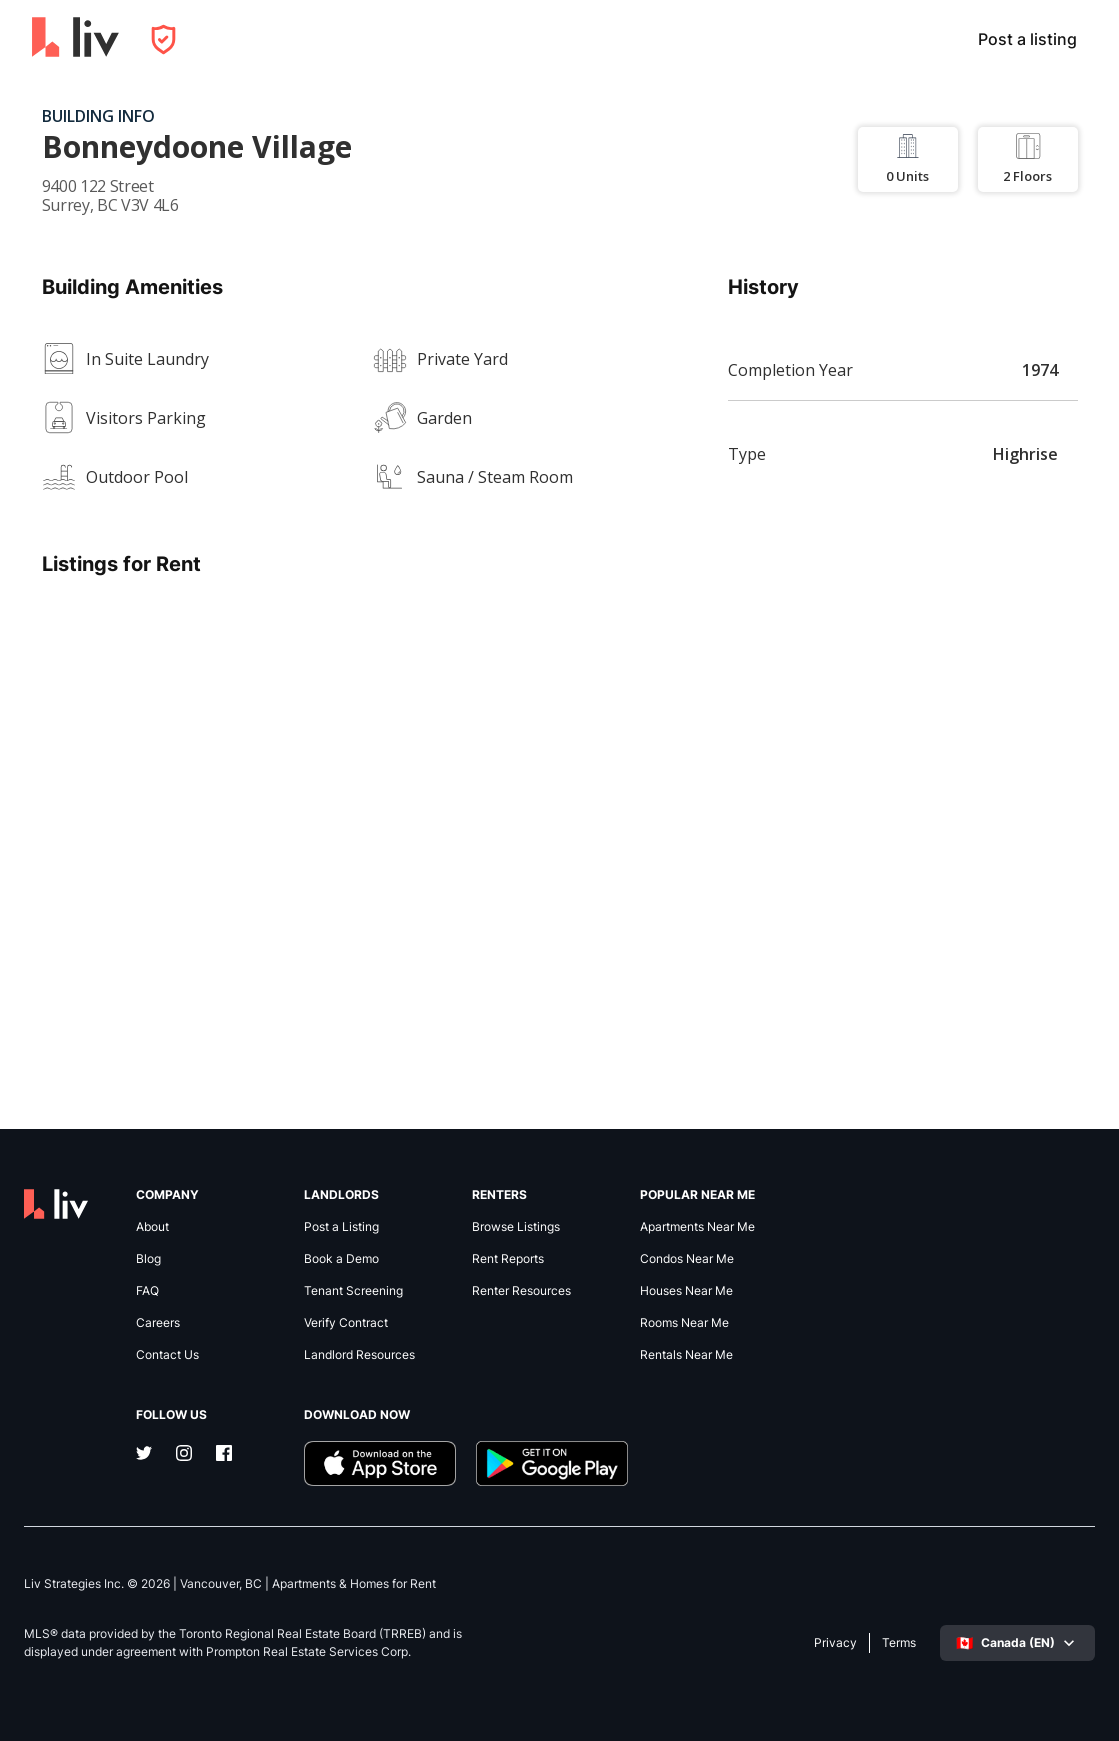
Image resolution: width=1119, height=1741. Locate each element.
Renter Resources (521, 1291)
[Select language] (1017, 1643)
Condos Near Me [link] (687, 1259)
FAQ (147, 1291)
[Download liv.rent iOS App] (380, 1463)
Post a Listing (341, 1227)
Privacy (835, 1643)
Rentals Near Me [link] (686, 1355)
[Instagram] (184, 1455)
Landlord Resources (359, 1355)
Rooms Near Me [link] (684, 1323)
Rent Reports (508, 1259)
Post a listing (1027, 39)
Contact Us (167, 1355)
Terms (899, 1643)
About (152, 1227)
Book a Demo (341, 1259)
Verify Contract (346, 1323)
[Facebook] (224, 1455)
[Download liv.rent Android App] (552, 1463)
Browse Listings (516, 1227)
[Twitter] (144, 1455)
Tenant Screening (353, 1291)
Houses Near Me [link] (686, 1291)
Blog (148, 1259)
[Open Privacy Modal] (163, 39)
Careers (158, 1323)
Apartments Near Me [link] (697, 1227)
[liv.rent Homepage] (75, 39)
